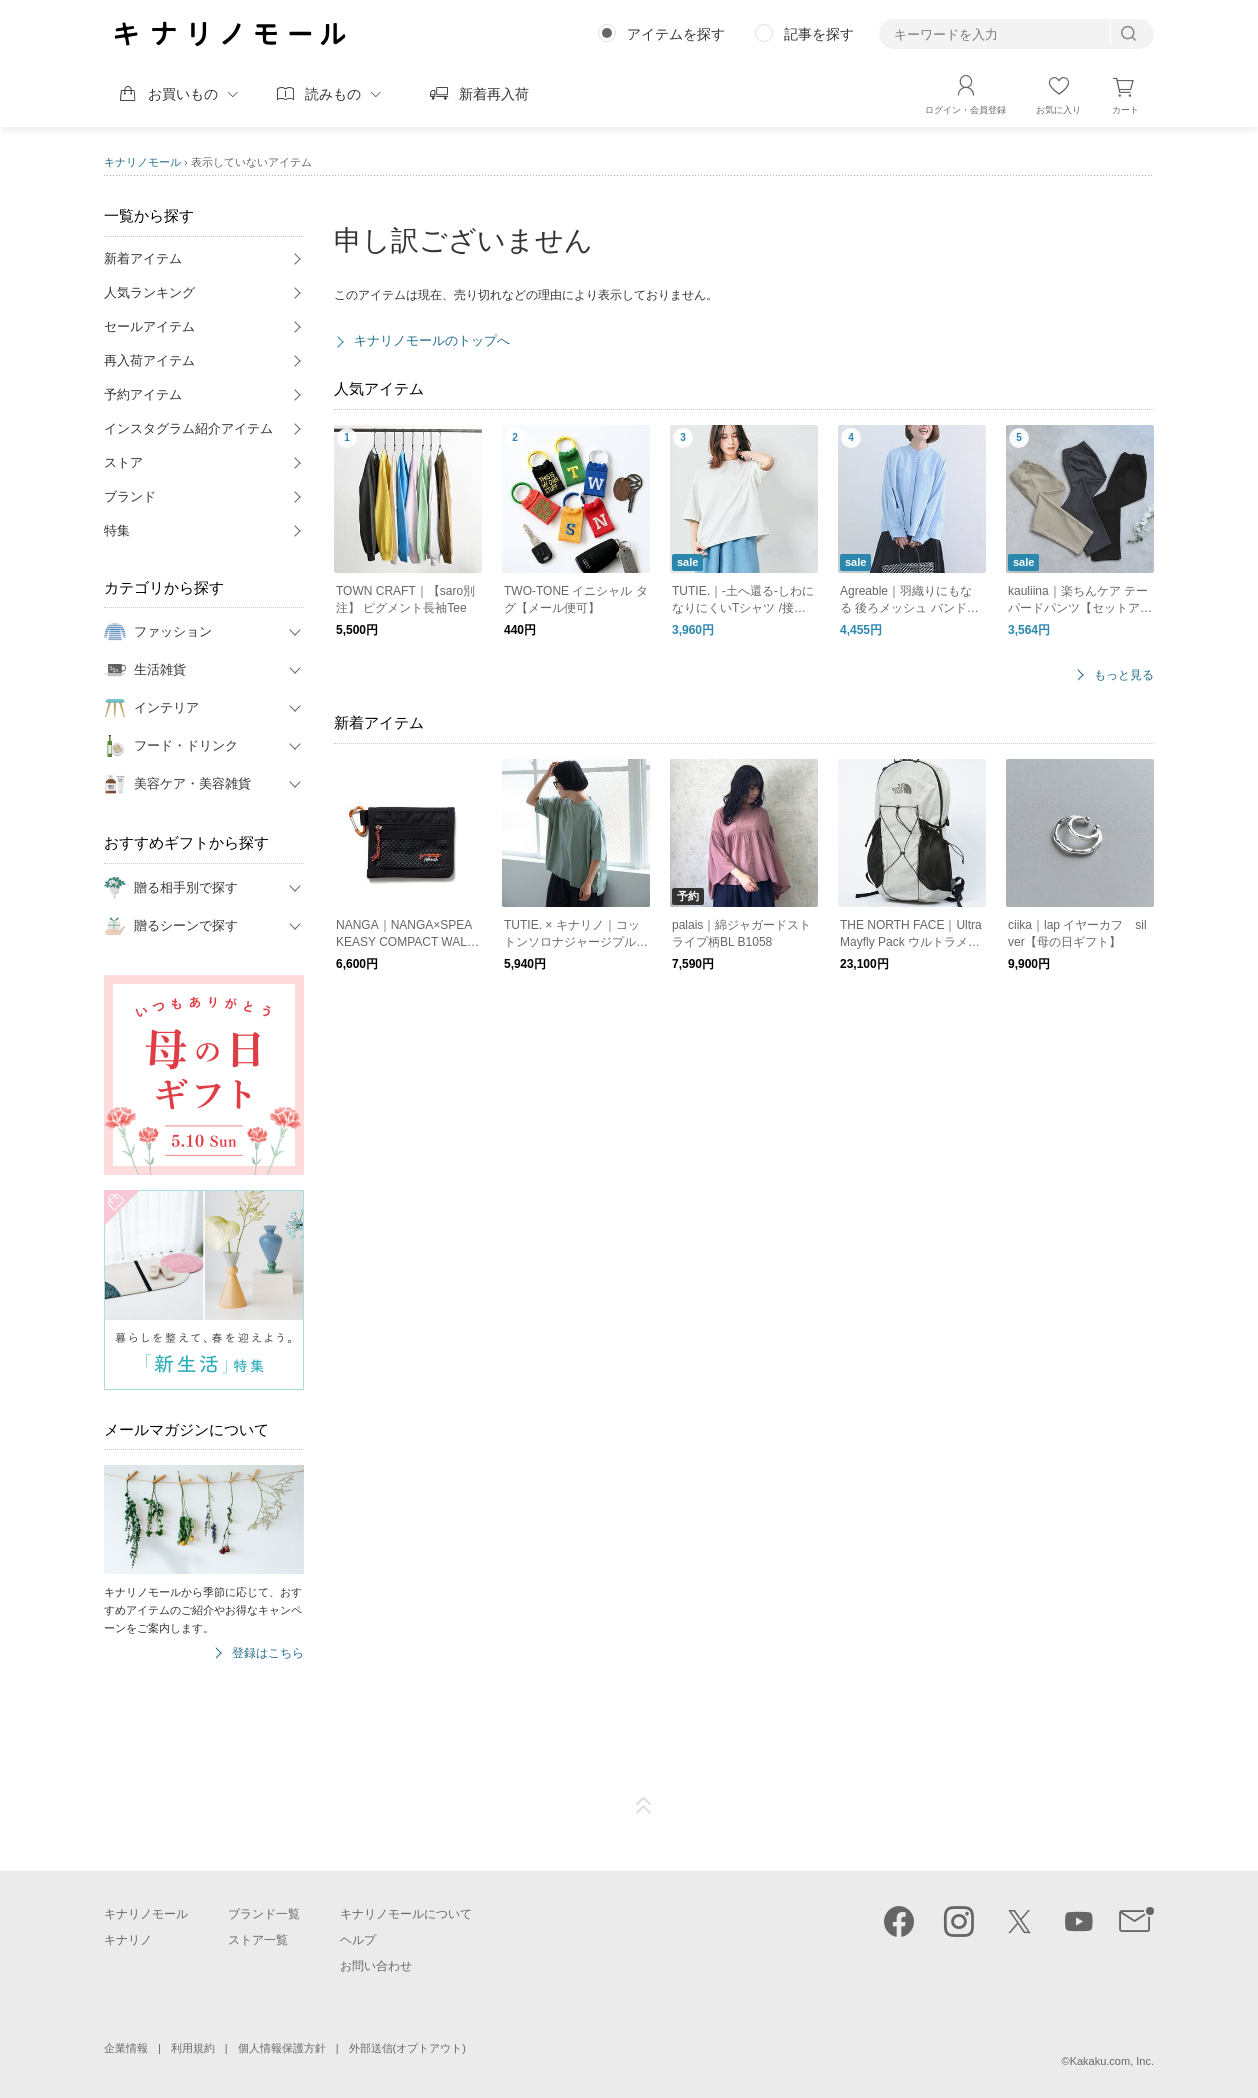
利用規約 (193, 2048)
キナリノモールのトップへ (432, 340)
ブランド (130, 496)
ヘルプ (358, 1940)
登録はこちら (268, 1653)
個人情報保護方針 (282, 2048)
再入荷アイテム (149, 360)
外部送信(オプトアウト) (407, 2048)
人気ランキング (149, 292)
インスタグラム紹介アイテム (188, 428)
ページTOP (644, 1806)
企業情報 (126, 2048)
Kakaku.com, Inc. (1112, 2061)
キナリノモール (142, 162)
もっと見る (1124, 675)
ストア (123, 462)
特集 (117, 530)
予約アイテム (143, 394)
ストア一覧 (258, 1940)
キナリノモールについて (406, 1914)
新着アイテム (143, 258)
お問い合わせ (376, 1966)
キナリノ (128, 1940)
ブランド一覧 (264, 1914)
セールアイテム (149, 326)
